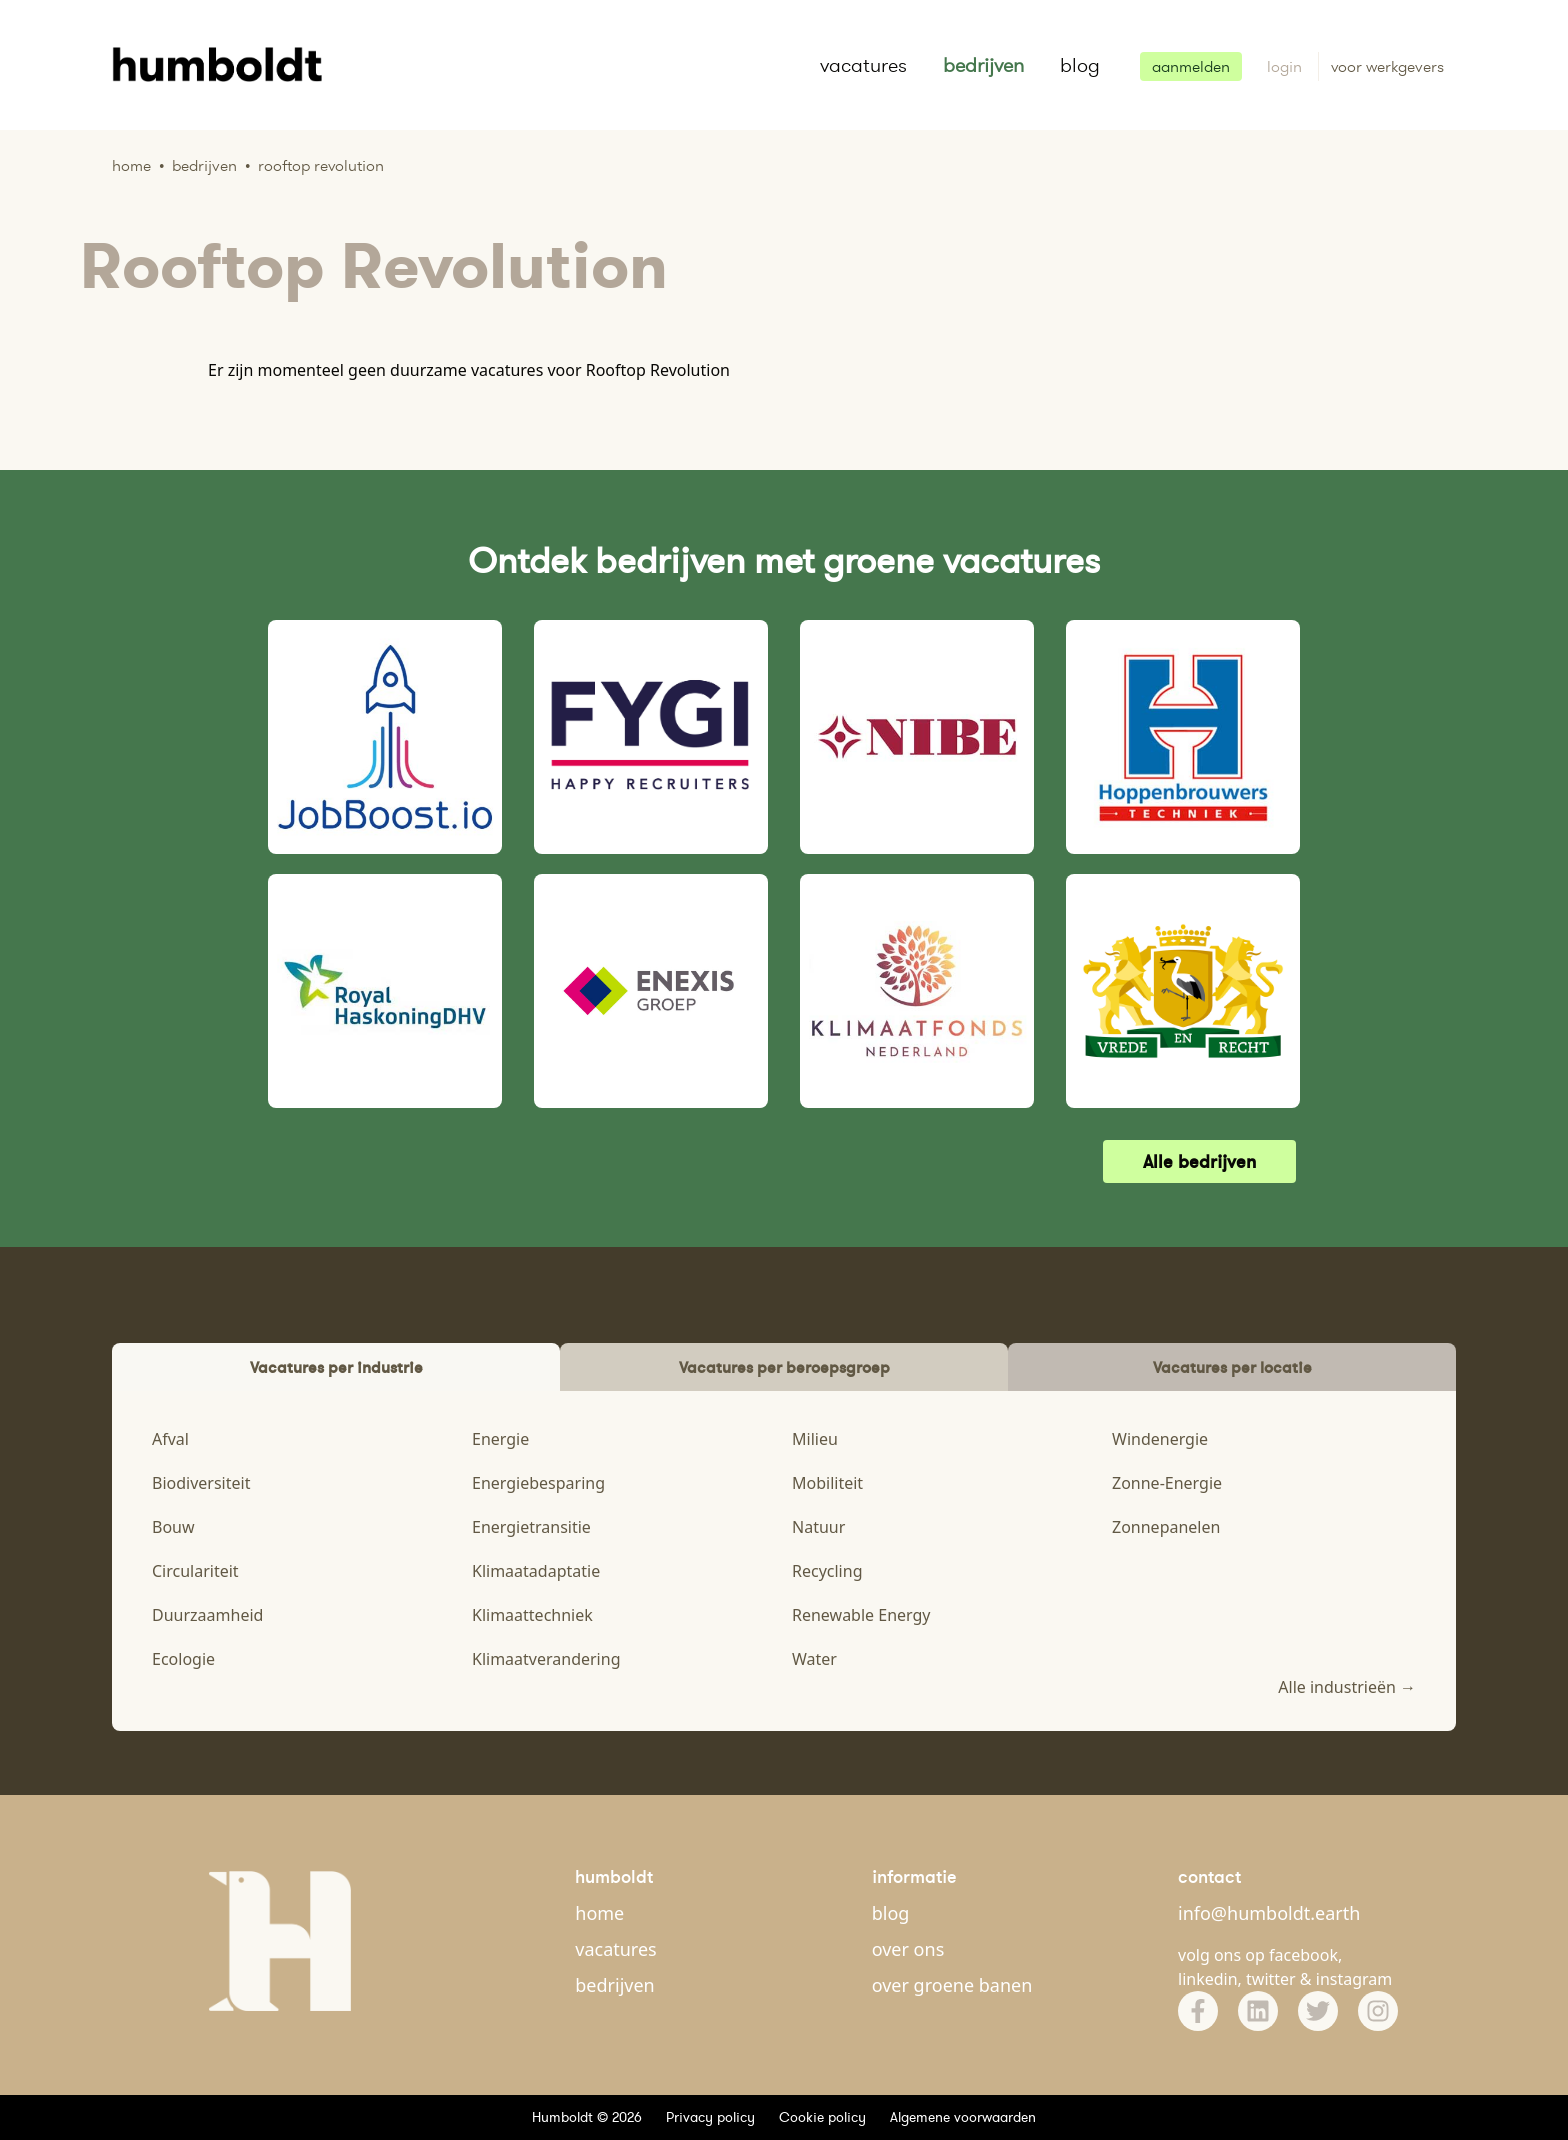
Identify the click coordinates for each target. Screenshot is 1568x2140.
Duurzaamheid (207, 1615)
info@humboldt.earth (1269, 1913)
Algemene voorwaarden (963, 2117)
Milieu (815, 1439)
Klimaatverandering (546, 1659)
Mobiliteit (827, 1483)
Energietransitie (531, 1527)
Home (131, 165)
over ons (908, 1949)
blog (1080, 65)
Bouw (173, 1527)
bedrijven (983, 65)
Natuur (818, 1527)
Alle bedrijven (1199, 1161)
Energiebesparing (538, 1483)
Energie (500, 1439)
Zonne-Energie (1167, 1483)
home (599, 1913)
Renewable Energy (861, 1615)
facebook (1303, 1955)
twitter (1271, 1979)
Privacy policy (710, 2117)
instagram (1354, 1979)
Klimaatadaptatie (536, 1571)
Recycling (827, 1571)
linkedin (1208, 1979)
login (1286, 66)
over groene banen (952, 1985)
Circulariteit (195, 1571)
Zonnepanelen (1166, 1527)
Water (814, 1659)
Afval (170, 1439)
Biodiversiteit (201, 1483)
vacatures (863, 65)
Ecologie (183, 1659)
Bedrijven (204, 165)
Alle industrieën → (1347, 1687)
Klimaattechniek (532, 1615)
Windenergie (1160, 1439)
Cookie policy (822, 2117)
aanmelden (1191, 66)
